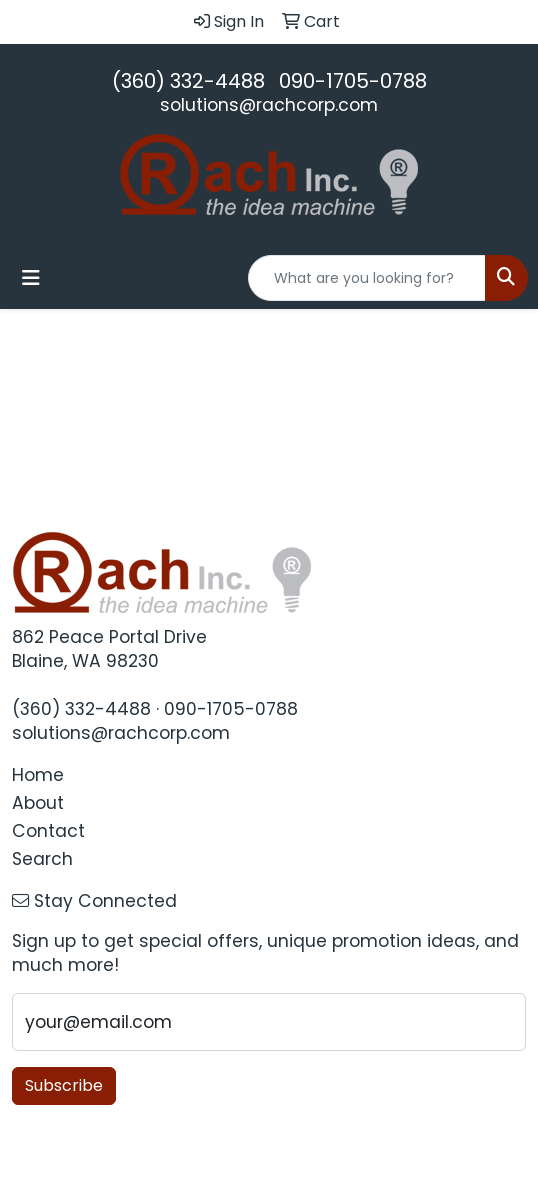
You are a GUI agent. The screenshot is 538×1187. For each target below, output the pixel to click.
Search (42, 859)
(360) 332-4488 (188, 81)
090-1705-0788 (353, 81)
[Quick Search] (367, 278)
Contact (48, 831)
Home (38, 775)
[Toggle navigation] (31, 278)
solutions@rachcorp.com (269, 105)
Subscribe (64, 1085)
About (38, 803)
